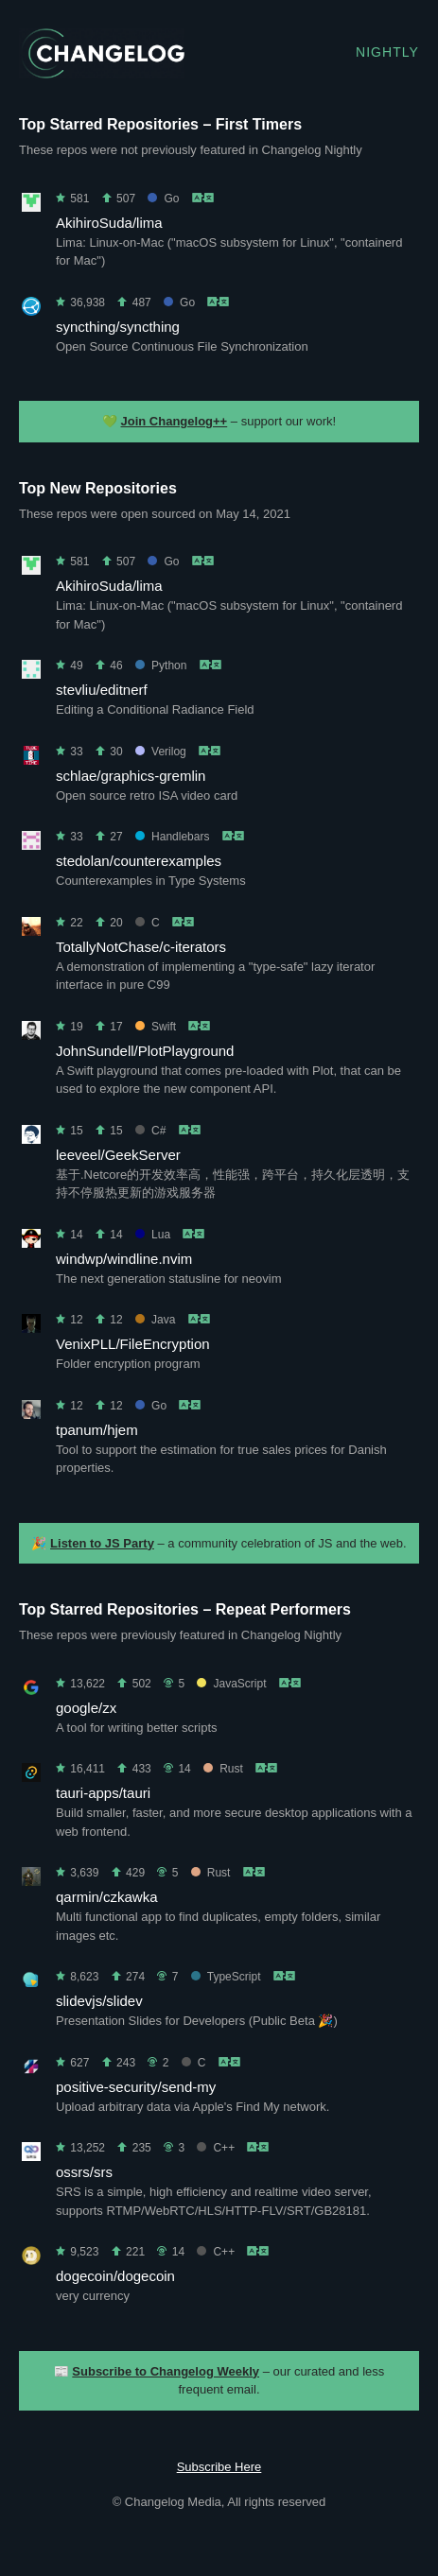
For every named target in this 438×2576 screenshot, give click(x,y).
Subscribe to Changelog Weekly (165, 2371)
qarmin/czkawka (107, 1897)
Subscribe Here (219, 2467)
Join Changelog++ (174, 421)
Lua (152, 1234)
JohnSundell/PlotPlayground (145, 1051)
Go (163, 198)
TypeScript (226, 1976)
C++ (216, 2147)
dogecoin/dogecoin (115, 2276)
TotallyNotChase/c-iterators (141, 947)
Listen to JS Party (102, 1543)
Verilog (160, 751)
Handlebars (172, 836)
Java (155, 1319)
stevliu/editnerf (102, 690)
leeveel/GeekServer (118, 1155)
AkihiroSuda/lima (109, 223)
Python (160, 665)
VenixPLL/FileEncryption (133, 1344)
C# (150, 1130)
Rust (223, 1768)
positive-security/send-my (136, 2087)
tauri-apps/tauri (103, 1793)
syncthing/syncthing (118, 327)
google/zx (86, 1708)
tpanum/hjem (97, 1430)
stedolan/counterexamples (138, 861)
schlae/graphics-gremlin (130, 776)
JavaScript (231, 1683)
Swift (155, 1026)
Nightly (387, 52)
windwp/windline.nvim (124, 1259)
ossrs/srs (84, 2172)
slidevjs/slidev (99, 2001)
